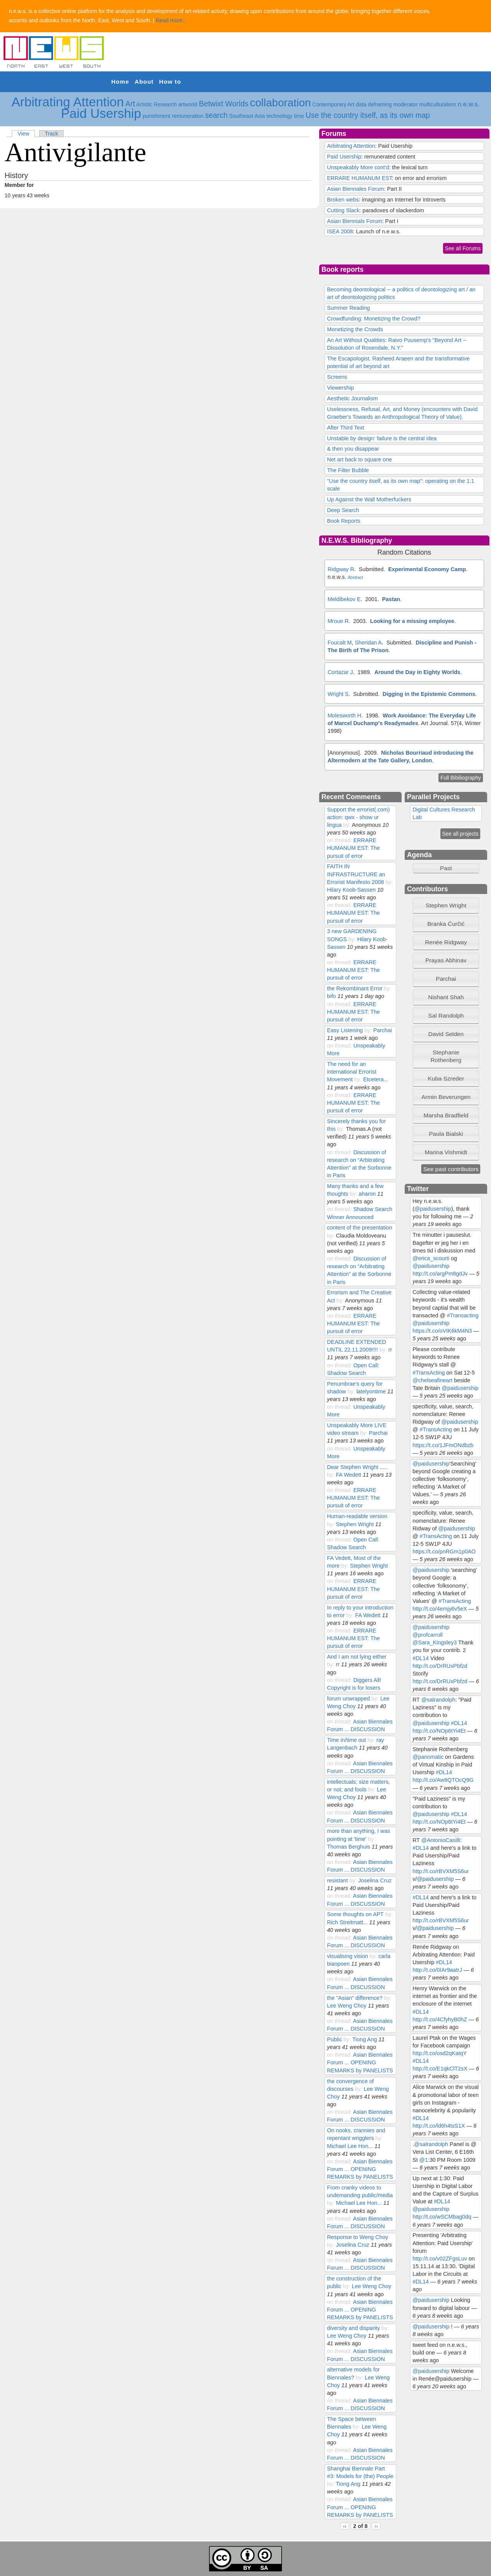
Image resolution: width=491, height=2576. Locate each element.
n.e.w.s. (468, 104)
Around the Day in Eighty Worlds (417, 672)
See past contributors (450, 1169)
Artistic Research (156, 104)
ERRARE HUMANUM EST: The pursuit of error (353, 848)
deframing (380, 104)
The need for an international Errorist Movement (351, 1071)
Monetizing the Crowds (355, 329)
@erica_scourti (431, 1258)
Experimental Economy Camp (427, 569)
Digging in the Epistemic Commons (428, 694)
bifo (331, 996)
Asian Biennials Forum (354, 221)
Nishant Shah (446, 997)
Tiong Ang (364, 2039)
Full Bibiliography (460, 778)
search (216, 115)
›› (376, 2526)
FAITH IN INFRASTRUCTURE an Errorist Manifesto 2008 (356, 874)
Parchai (382, 1030)
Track (51, 134)
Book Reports (343, 521)
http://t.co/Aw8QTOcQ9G (443, 1780)
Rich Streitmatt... (347, 1922)
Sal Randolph (446, 1015)
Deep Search (343, 510)
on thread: (340, 840)
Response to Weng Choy (357, 2237)
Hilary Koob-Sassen (351, 890)
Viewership (340, 388)
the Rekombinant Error (354, 988)
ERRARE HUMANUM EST (359, 178)
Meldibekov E (344, 599)
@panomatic (428, 1757)
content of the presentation (359, 1227)
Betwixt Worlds (223, 103)
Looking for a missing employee (412, 621)
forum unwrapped (348, 1698)
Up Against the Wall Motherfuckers (369, 499)
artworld (188, 104)
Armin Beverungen (445, 1097)
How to (170, 81)
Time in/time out (346, 1740)
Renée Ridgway (446, 942)
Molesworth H (344, 715)
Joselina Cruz (375, 1880)
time (299, 116)
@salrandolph (438, 1700)
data (361, 104)
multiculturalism (437, 104)
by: (347, 825)
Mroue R (338, 621)
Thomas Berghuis (348, 1847)
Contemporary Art (333, 104)
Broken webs (343, 200)
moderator (405, 104)
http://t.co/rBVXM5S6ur (441, 1871)
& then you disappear (353, 449)
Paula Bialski (446, 1133)
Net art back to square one (359, 459)
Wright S (338, 694)
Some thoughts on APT (355, 1914)
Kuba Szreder (446, 1078)
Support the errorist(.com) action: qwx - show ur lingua (358, 817)
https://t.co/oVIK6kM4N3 (442, 1331)
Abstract (355, 577)
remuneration (188, 116)
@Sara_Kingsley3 (435, 1642)
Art (130, 103)
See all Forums (463, 248)
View (23, 134)
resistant (337, 1880)
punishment (156, 116)
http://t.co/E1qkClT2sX (440, 2068)
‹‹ (345, 2526)
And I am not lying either (356, 1657)
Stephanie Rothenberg (445, 1056)
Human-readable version (357, 1516)
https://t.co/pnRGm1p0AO (444, 1551)
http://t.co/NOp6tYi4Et (439, 1731)
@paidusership (432, 1209)
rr (390, 1350)
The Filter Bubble (348, 470)
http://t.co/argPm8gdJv (440, 1274)
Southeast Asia (247, 116)
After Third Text (345, 428)
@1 (423, 2160)
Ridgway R (341, 569)
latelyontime (371, 1391)
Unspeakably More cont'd (358, 167)
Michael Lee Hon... (350, 2146)
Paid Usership (101, 113)
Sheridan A (368, 642)
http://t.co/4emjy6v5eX (440, 1609)
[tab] (446, 905)
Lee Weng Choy (346, 2006)
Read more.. (170, 20)
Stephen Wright (355, 1524)
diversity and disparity (353, 2328)
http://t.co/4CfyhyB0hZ (440, 2019)
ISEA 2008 (340, 231)
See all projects (460, 834)
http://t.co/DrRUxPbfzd (440, 1666)
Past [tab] (434, 868)
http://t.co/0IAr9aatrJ (437, 1970)
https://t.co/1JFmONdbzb (443, 1445)
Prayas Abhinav (446, 960)
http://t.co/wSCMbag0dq (442, 2217)
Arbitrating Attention (68, 102)
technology (280, 116)
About (144, 81)
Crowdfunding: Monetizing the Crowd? (373, 319)
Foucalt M (340, 642)
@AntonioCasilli (440, 1840)
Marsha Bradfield (445, 1115)
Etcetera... (375, 1079)
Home (120, 81)
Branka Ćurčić (446, 923)
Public (334, 2039)
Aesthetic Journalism (352, 398)
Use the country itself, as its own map (368, 115)
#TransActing (429, 1373)
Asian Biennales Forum (355, 189)
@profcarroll (428, 1635)
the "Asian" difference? (354, 1998)
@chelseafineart (433, 1380)
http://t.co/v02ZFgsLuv (440, 2258)
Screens (337, 377)
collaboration (280, 103)
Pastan (391, 599)
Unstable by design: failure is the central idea (382, 438)
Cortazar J (340, 672)
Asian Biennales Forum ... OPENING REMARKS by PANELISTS (360, 2062)
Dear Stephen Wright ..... (357, 1467)
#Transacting (462, 1315)
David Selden (446, 1034)
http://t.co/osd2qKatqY (440, 2053)
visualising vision (347, 1956)
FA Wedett (348, 1475)
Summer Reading (348, 308)
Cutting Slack (343, 210)
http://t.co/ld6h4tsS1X (439, 2126)
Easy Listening (344, 1030)
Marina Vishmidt (446, 1152)
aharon (367, 1194)
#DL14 (421, 1658)
